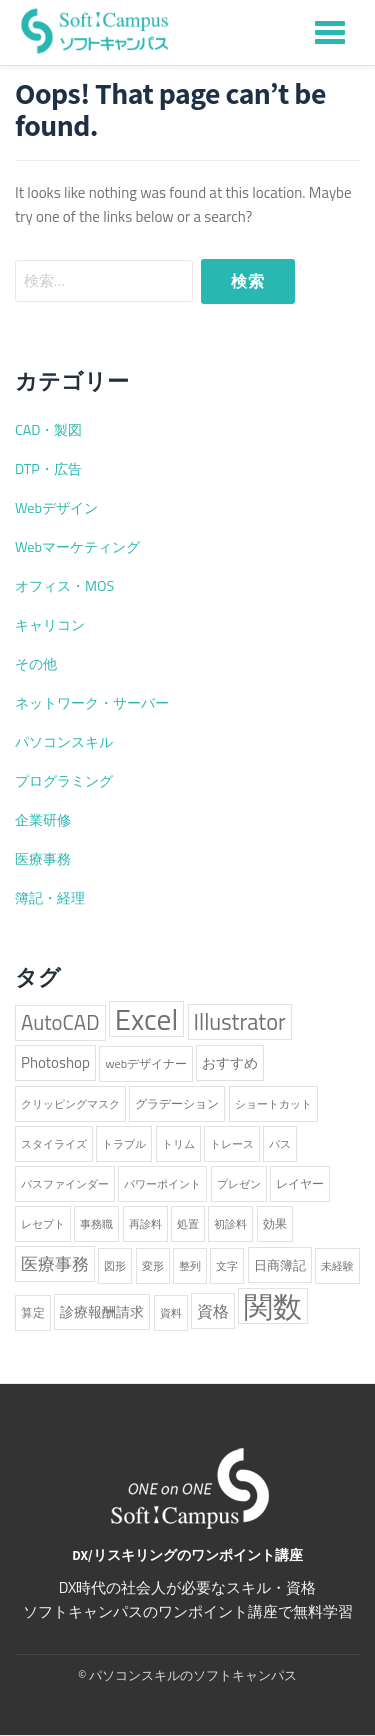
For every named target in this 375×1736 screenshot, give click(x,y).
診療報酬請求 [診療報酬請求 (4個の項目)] (102, 1312)
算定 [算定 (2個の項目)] (33, 1312)
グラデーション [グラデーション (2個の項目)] (177, 1103)
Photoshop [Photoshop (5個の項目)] (55, 1062)
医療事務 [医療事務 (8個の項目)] (55, 1263)
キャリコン (50, 625)
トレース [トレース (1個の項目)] (232, 1144)
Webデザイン (56, 508)
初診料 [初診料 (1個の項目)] (230, 1224)
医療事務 (43, 859)
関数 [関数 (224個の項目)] (273, 1306)
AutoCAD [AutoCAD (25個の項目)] (60, 1022)
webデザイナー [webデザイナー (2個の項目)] (146, 1063)
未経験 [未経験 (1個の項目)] (337, 1266)
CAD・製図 (48, 430)
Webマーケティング (77, 547)
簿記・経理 (50, 898)
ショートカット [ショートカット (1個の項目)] (273, 1104)
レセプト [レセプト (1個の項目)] (43, 1224)
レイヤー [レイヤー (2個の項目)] (300, 1183)
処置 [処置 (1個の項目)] (188, 1224)
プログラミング (64, 781)
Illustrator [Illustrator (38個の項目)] (240, 1022)
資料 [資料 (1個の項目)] (171, 1313)
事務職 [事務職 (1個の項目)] (96, 1224)
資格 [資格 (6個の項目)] (213, 1311)
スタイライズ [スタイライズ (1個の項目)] (54, 1144)
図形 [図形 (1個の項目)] (115, 1266)
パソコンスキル (64, 742)
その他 (36, 664)
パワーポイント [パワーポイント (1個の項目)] (162, 1184)
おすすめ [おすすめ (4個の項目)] (230, 1063)
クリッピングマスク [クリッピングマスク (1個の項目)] (70, 1104)
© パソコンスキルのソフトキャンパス (187, 1675)
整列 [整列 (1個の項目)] (190, 1266)
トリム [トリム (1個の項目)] (178, 1144)
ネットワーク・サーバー (92, 703)
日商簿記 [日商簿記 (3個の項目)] (280, 1265)
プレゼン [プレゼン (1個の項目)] (239, 1184)
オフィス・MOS (64, 586)
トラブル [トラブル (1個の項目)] (124, 1144)
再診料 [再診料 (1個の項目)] (145, 1224)
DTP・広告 (48, 469)
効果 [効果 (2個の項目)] (275, 1223)
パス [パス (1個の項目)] (280, 1144)
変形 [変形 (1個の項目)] (153, 1266)
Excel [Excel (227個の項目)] (146, 1019)
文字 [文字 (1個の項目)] (227, 1266)
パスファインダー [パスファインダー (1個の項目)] (65, 1184)
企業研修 (43, 820)
